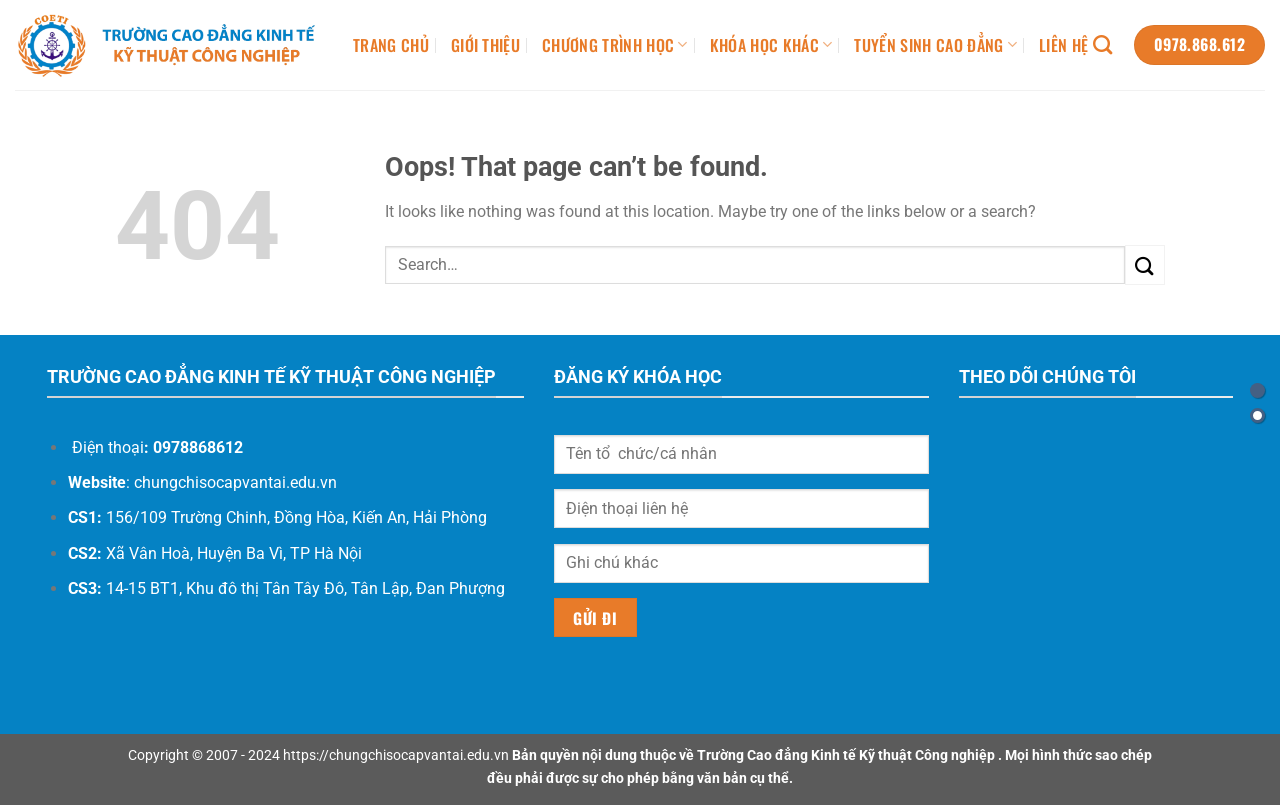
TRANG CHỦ (391, 45)
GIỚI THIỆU (485, 45)
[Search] (1102, 44)
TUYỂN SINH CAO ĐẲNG (935, 45)
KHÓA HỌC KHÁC (771, 45)
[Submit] (1145, 264)
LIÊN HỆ (1063, 45)
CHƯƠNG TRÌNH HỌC (615, 45)
